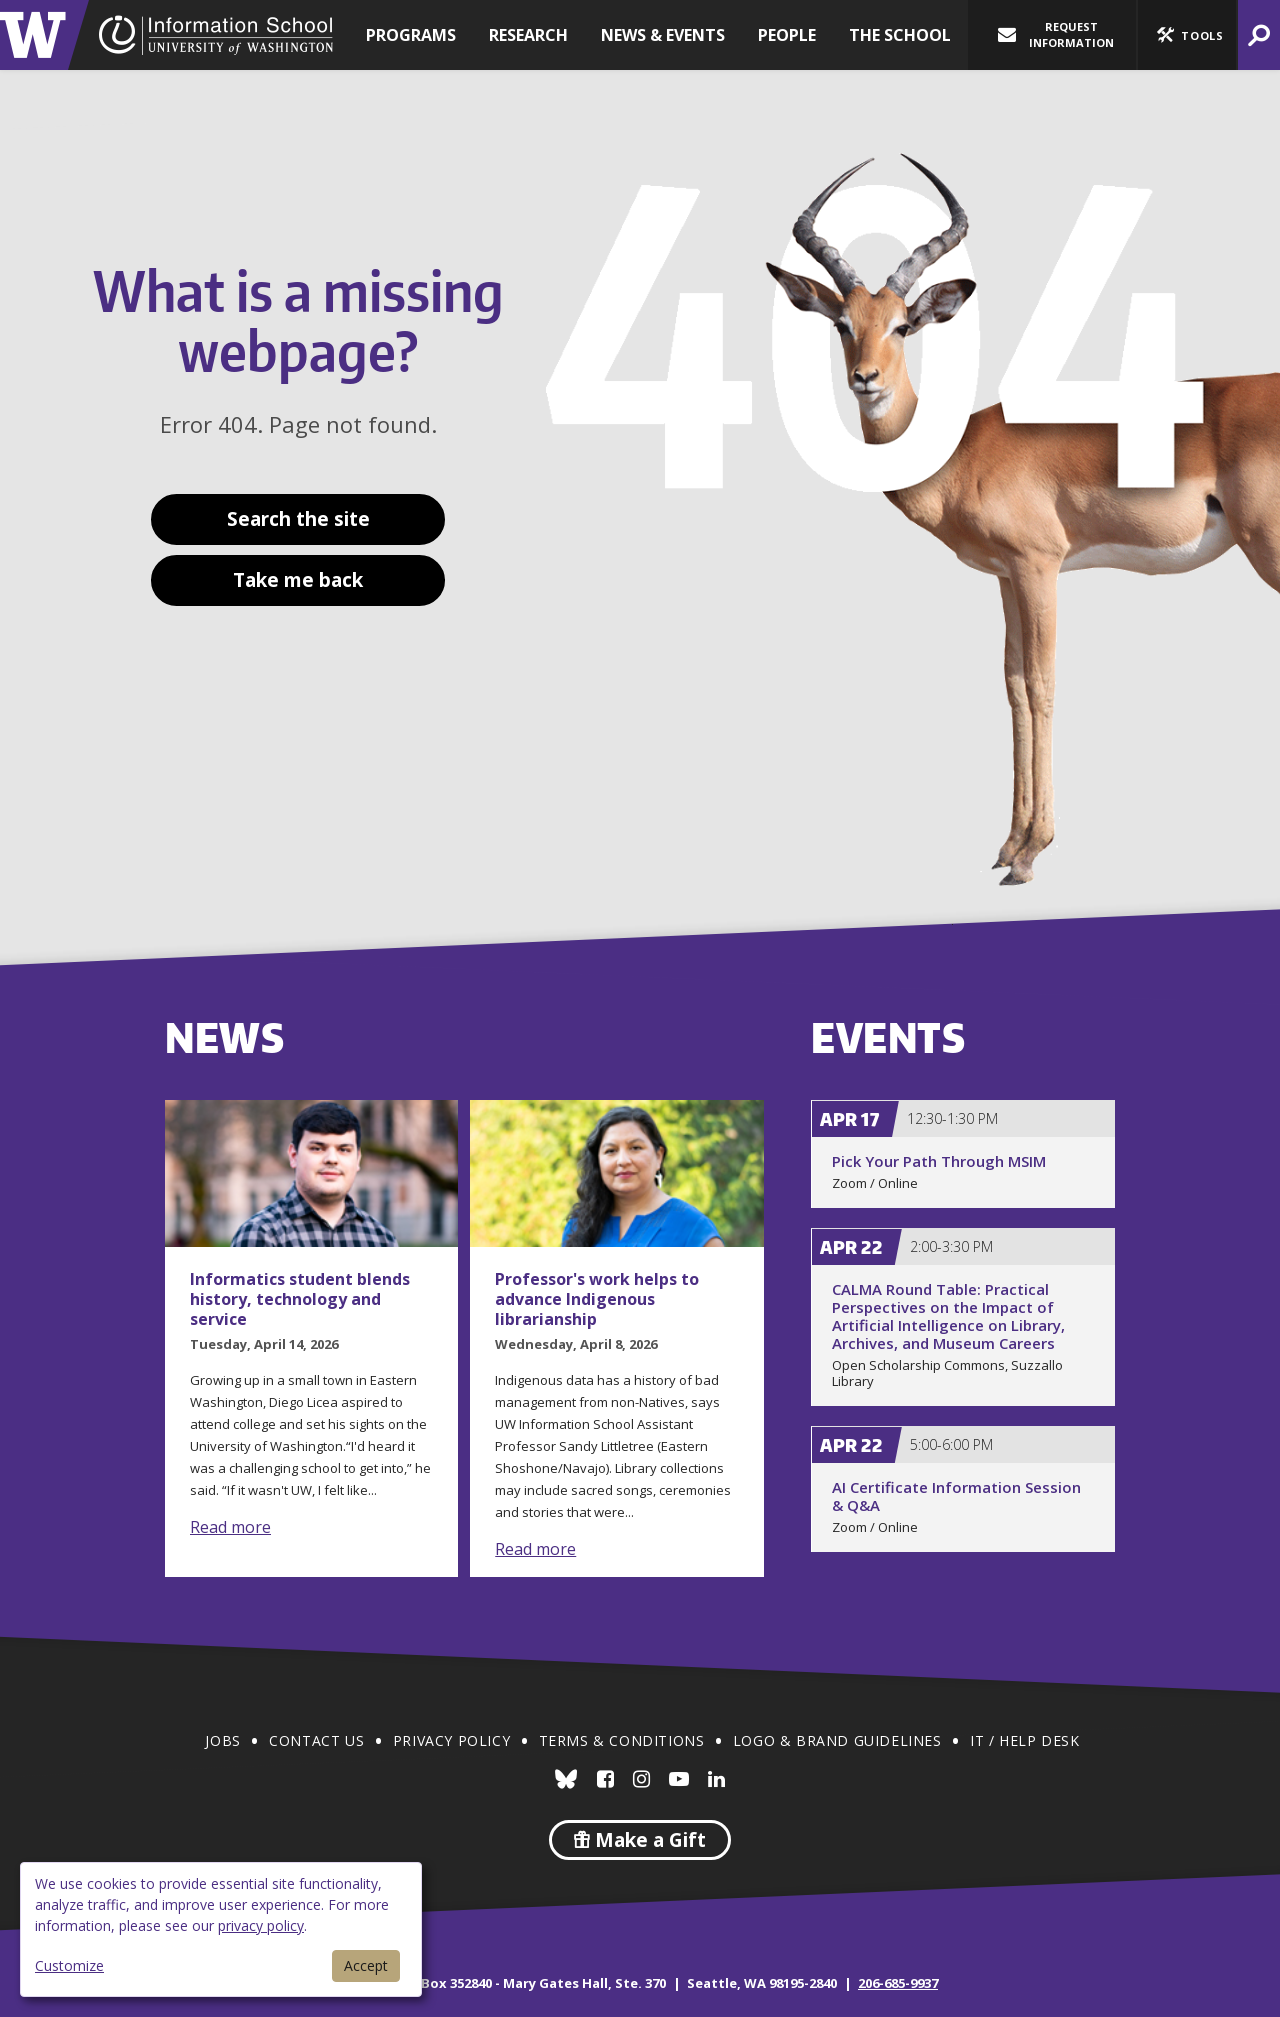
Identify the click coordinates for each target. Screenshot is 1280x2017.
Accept (366, 1965)
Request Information (1056, 34)
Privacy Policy (451, 1740)
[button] (1187, 35)
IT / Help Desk (1024, 1740)
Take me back (298, 580)
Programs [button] (411, 35)
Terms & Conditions (622, 1740)
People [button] (787, 35)
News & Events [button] (663, 35)
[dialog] (221, 1929)
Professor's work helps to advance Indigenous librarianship (597, 1299)
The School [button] (900, 35)
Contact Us (316, 1740)
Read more (230, 1527)
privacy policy (261, 1925)
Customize (69, 1965)
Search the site (298, 519)
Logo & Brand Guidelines (837, 1740)
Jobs (222, 1740)
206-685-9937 (898, 1983)
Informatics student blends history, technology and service (300, 1299)
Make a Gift (640, 1840)
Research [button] (528, 35)
